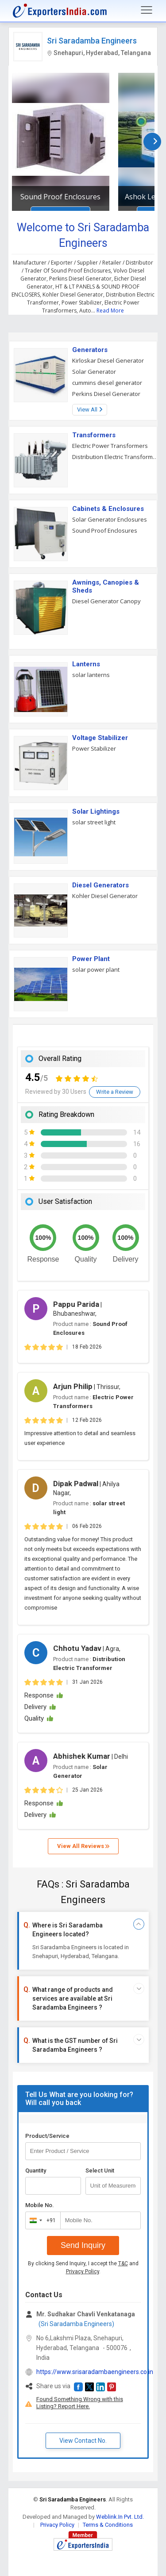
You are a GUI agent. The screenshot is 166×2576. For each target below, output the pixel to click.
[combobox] (41, 2220)
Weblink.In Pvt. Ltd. (120, 2516)
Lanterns (86, 664)
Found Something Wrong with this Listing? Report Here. (79, 2403)
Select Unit (99, 2170)
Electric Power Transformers (110, 446)
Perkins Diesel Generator (106, 394)
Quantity (35, 2170)
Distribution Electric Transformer (115, 457)
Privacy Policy (82, 2271)
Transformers (94, 435)
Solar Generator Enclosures (109, 519)
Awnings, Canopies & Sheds (105, 586)
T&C (123, 2263)
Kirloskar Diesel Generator (108, 360)
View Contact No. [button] (83, 2440)
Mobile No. (39, 2205)
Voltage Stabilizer (100, 738)
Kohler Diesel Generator (105, 896)
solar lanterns (91, 675)
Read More (110, 310)
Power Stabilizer (94, 748)
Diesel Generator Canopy (106, 601)
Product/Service (47, 2136)
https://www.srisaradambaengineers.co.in (94, 2371)
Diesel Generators (100, 885)
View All (89, 409)
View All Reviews (83, 1846)
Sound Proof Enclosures (60, 197)
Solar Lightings (96, 811)
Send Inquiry (83, 2245)
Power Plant (91, 959)
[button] (78, 2386)
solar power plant (96, 969)
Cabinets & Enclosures (108, 509)
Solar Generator (94, 372)
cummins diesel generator (107, 383)
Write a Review (114, 1091)
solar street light (94, 822)
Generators (90, 350)
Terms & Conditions (108, 2524)
